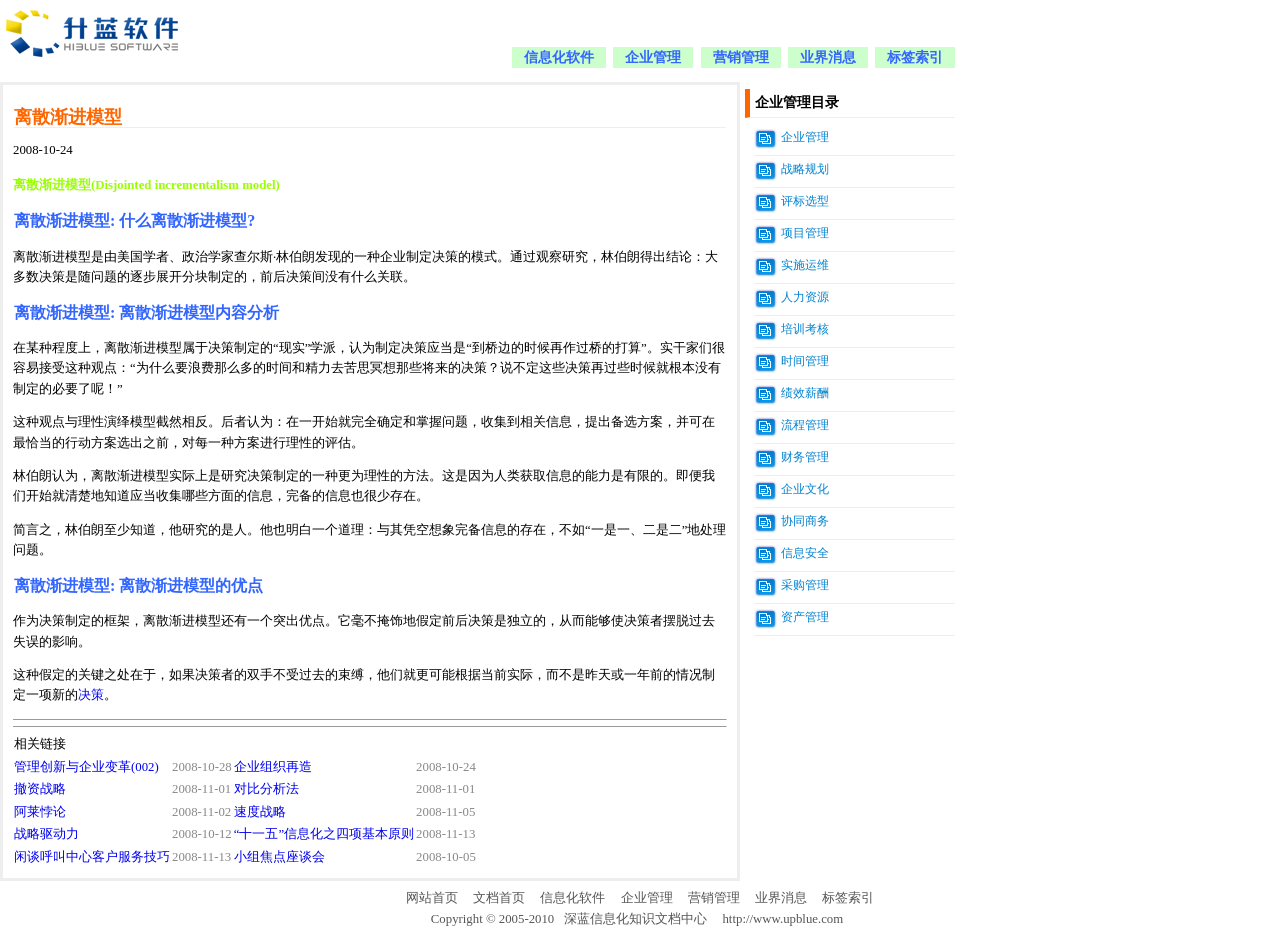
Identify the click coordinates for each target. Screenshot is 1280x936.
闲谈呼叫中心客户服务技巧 (92, 857)
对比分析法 (266, 789)
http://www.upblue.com (782, 919)
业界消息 (828, 57)
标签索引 (915, 57)
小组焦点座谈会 (279, 857)
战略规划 (805, 169)
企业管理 (653, 57)
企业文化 (805, 489)
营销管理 (741, 57)
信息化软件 (559, 57)
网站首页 (432, 898)
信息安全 (805, 553)
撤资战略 (40, 789)
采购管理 (805, 585)
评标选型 (805, 201)
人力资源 (805, 297)
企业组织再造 (273, 767)
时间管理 (805, 361)
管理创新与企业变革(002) (86, 767)
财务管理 (805, 457)
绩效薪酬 (805, 393)
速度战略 (260, 812)
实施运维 (805, 265)
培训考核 (805, 329)
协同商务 (805, 521)
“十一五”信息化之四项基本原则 (324, 834)
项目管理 (805, 233)
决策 (91, 695)
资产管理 (805, 617)
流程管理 (805, 425)
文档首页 (499, 898)
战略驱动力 (46, 834)
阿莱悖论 (40, 812)
